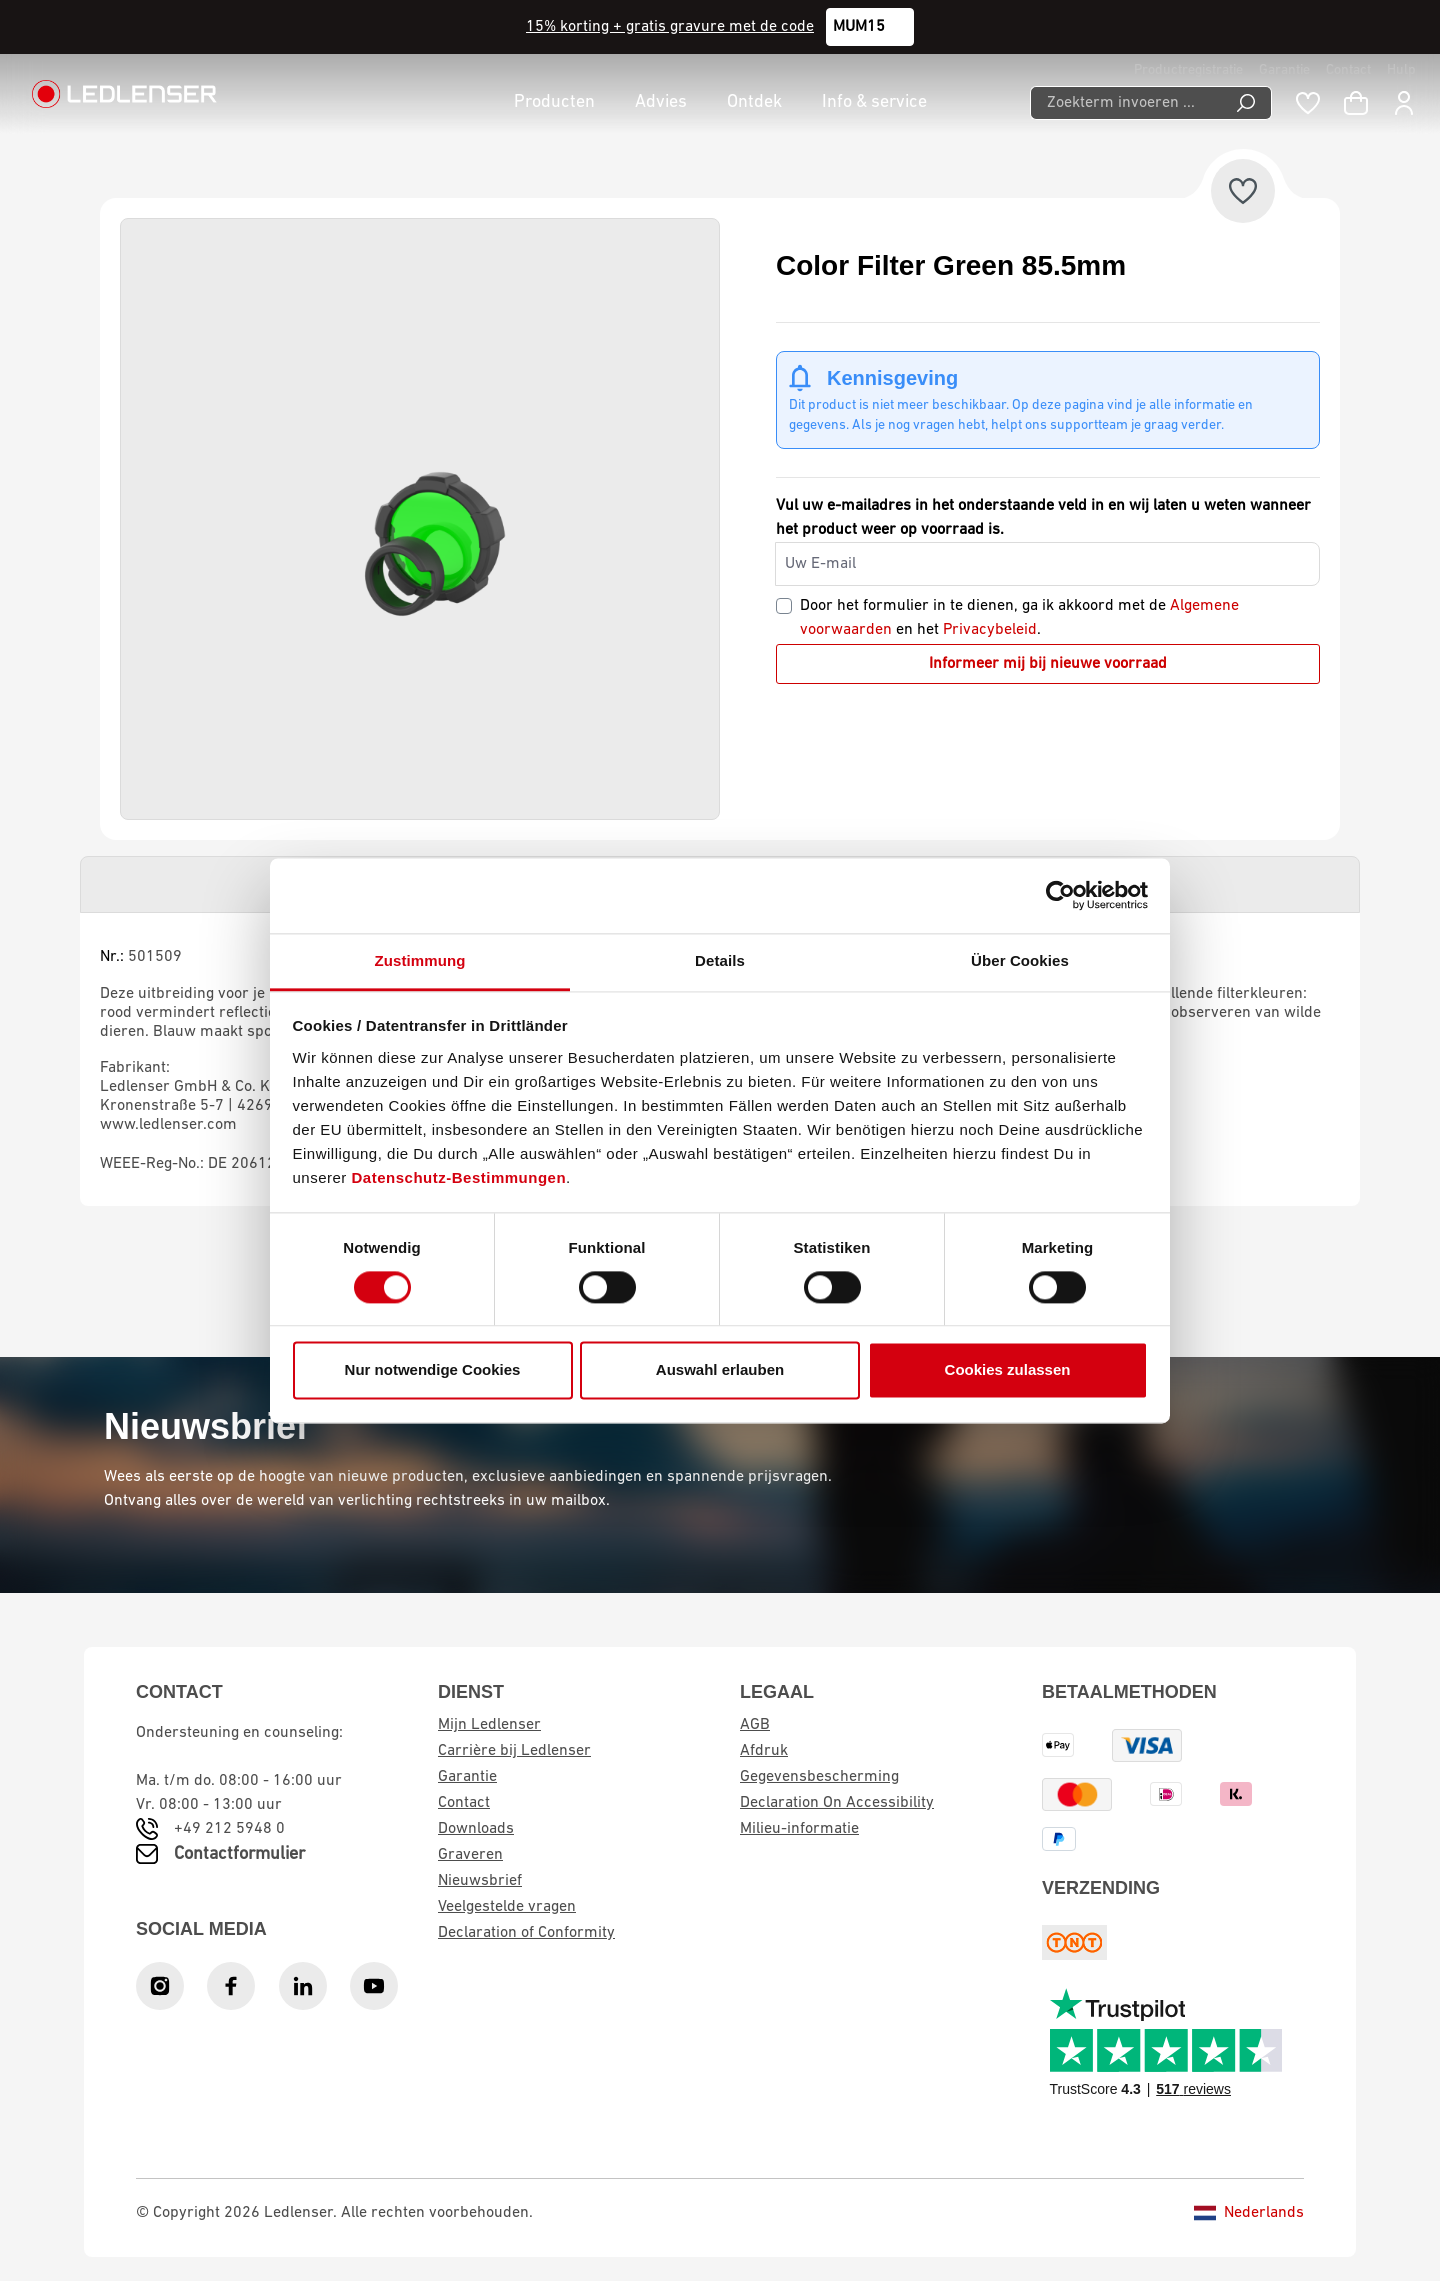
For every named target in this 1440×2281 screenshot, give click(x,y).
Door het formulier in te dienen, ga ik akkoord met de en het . (1019, 618)
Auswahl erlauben (720, 1370)
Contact (1348, 70)
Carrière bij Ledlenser (514, 1751)
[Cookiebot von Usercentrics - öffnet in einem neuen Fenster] (1060, 895)
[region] (420, 519)
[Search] (1246, 103)
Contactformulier (239, 1854)
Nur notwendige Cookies (433, 1370)
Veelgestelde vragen (507, 1907)
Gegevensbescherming (819, 1777)
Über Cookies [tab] (1020, 960)
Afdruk (764, 1751)
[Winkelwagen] (1356, 103)
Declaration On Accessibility (837, 1803)
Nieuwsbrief (480, 1881)
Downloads (476, 1829)
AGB (755, 1725)
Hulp (1401, 70)
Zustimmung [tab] (420, 960)
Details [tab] (720, 960)
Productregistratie (1188, 70)
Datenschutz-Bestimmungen (459, 1177)
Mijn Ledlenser (489, 1725)
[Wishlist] (1308, 103)
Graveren (470, 1855)
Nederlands (1249, 2213)
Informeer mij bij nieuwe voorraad (1048, 664)
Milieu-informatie (799, 1829)
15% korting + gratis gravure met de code (670, 27)
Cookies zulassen (1008, 1370)
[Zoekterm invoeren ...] (1125, 103)
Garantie (1284, 70)
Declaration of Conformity (526, 1933)
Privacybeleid (990, 630)
